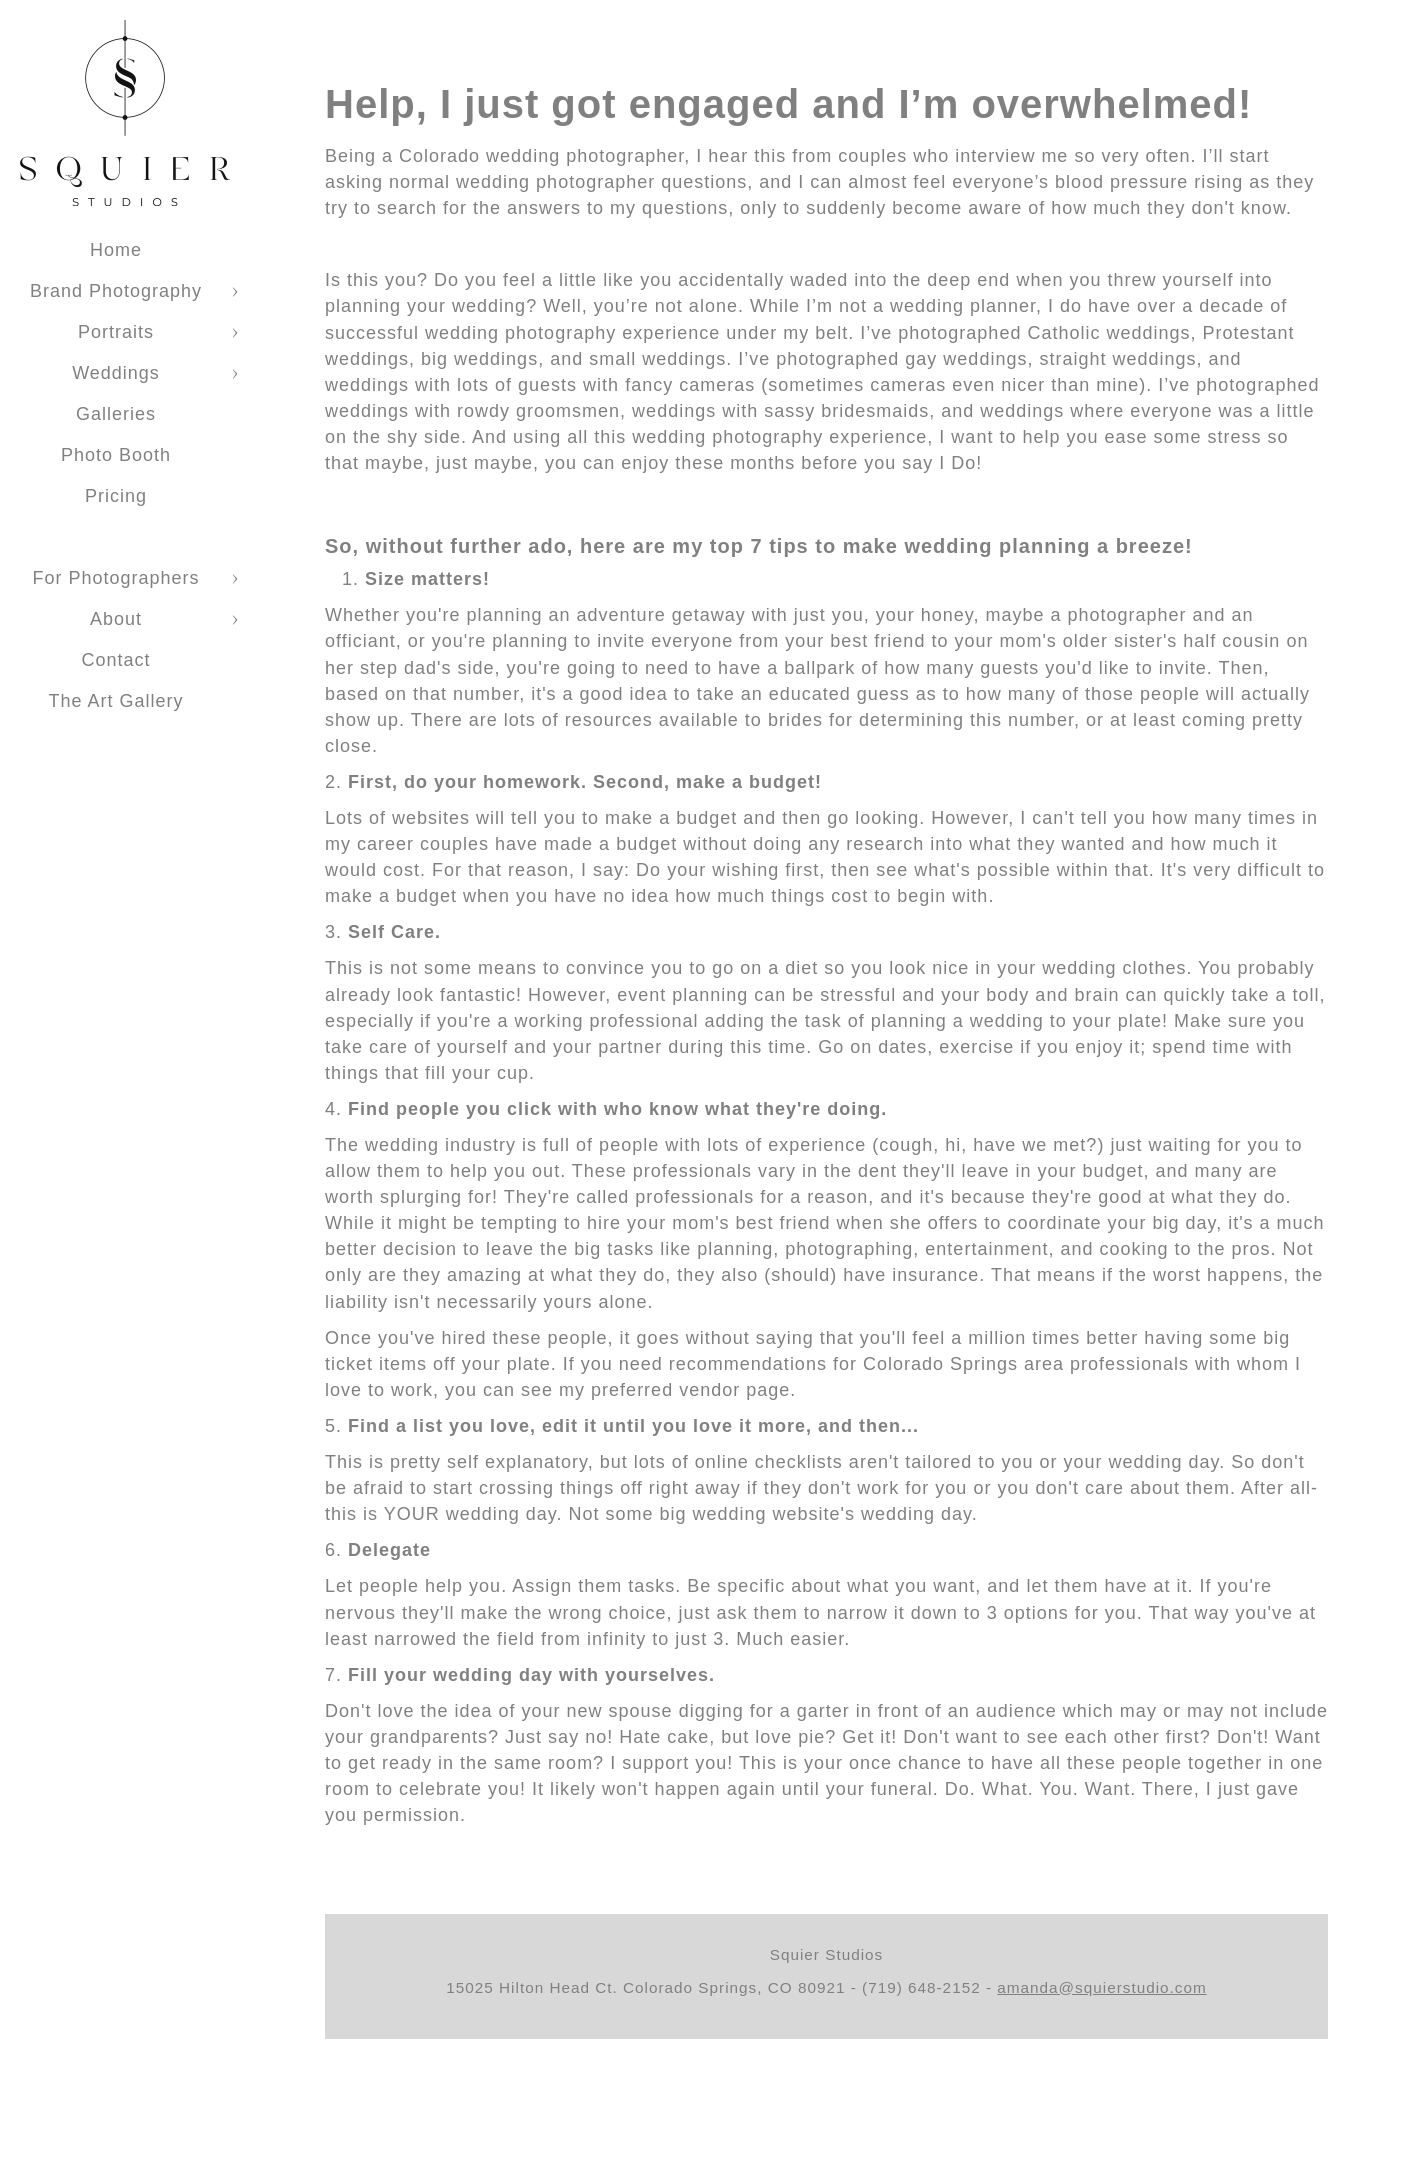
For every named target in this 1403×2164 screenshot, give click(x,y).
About (116, 619)
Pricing (116, 496)
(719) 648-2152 (921, 1987)
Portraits (116, 332)
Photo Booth (116, 455)
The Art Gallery (115, 701)
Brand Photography (116, 291)
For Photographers (115, 578)
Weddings (116, 373)
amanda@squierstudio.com (1101, 1987)
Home (116, 250)
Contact (115, 660)
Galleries (116, 414)
